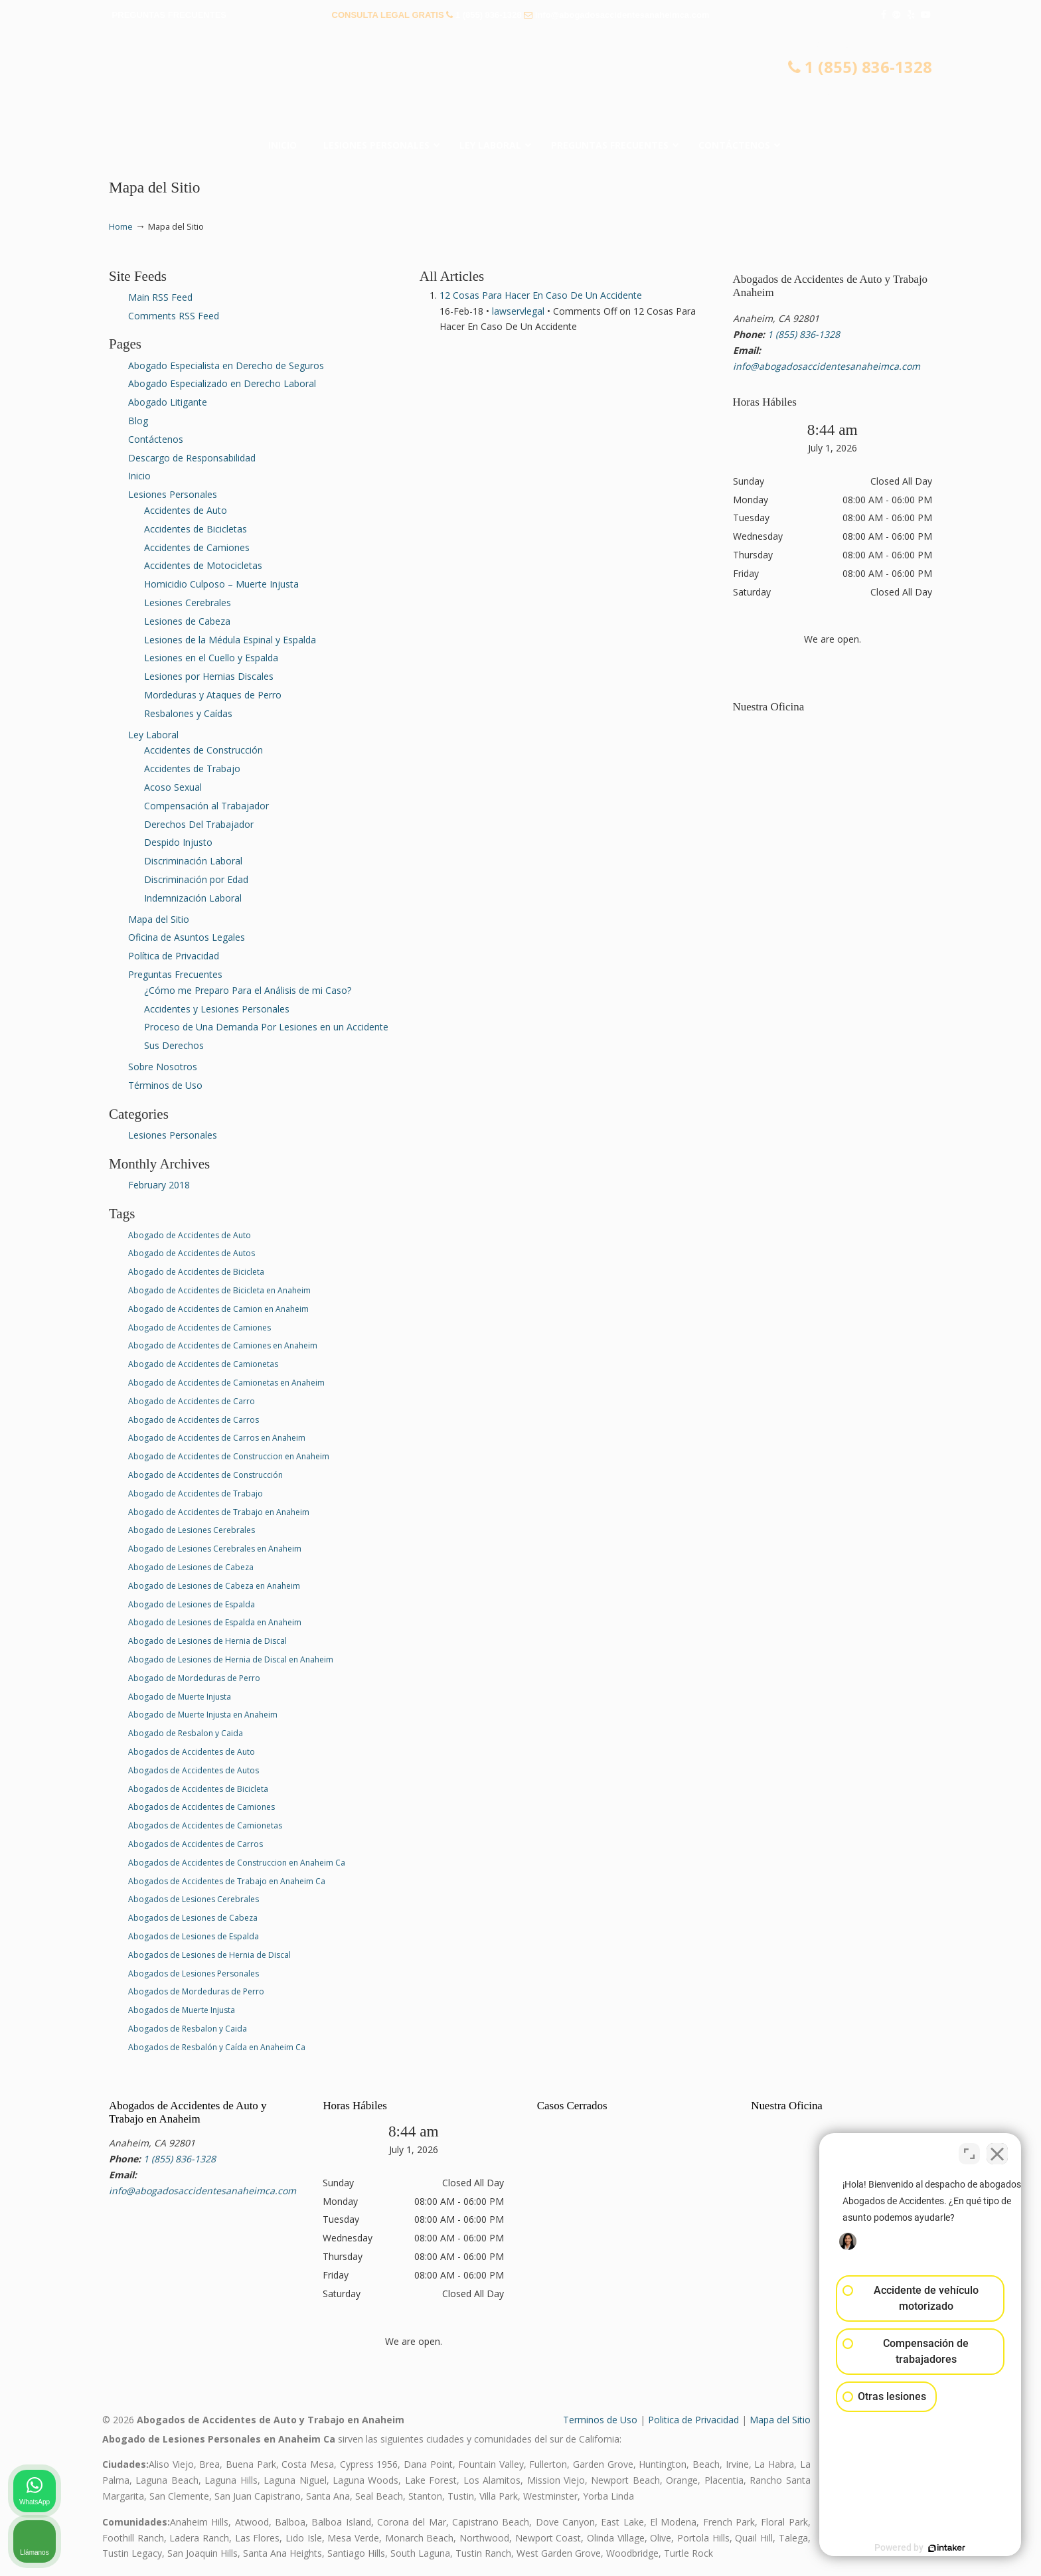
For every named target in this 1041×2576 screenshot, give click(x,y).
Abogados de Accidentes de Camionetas (205, 1825)
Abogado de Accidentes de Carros (193, 1419)
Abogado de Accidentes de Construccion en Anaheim (228, 1456)
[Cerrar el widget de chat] (997, 2151)
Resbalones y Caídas (188, 713)
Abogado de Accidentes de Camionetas (203, 1364)
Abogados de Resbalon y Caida (187, 2028)
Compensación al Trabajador (206, 805)
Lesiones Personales (172, 494)
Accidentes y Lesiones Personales (216, 1009)
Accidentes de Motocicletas (203, 565)
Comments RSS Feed (173, 315)
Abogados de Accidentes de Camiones (201, 1806)
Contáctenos (155, 439)
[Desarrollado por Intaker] (928, 2548)
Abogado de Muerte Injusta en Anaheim (203, 1714)
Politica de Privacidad (693, 2419)
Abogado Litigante (167, 402)
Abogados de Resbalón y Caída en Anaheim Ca (216, 2047)
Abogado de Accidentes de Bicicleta (196, 1271)
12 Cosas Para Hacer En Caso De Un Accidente (541, 295)
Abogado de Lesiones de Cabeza (191, 1567)
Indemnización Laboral (193, 898)
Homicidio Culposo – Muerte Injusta (221, 584)
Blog (138, 420)
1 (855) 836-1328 (488, 15)
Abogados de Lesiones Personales (193, 1973)
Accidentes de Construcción (203, 750)
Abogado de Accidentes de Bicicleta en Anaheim (219, 1290)
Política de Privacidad (173, 955)
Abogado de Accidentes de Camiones (199, 1327)
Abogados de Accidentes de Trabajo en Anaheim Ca (226, 1881)
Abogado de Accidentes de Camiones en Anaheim (222, 1345)
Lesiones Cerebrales (187, 602)
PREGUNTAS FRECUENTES (169, 15)
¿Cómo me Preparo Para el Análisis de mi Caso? (247, 990)
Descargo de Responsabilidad (192, 457)
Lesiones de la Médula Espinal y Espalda (230, 639)
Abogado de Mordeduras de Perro (194, 1678)
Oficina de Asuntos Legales (186, 937)
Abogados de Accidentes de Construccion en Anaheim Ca (236, 1862)
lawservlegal (518, 311)
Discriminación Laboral (193, 860)
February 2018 (159, 1184)
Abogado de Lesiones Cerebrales (191, 1530)
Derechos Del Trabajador (199, 824)
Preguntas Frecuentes (175, 974)
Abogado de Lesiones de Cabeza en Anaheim (214, 1585)
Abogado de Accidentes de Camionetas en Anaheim (226, 1382)
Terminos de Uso (600, 2419)
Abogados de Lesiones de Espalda (193, 1936)
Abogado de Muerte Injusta (179, 1696)
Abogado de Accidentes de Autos (191, 1253)
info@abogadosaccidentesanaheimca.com (622, 15)
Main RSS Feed (160, 297)
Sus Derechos (174, 1045)
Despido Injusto (178, 842)
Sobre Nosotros (162, 1066)
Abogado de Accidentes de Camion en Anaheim (218, 1309)
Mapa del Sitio (158, 919)
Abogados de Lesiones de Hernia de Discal (209, 1955)
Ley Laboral (153, 734)
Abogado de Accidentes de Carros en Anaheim (216, 1437)
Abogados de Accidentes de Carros (195, 1844)
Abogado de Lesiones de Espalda (191, 1604)
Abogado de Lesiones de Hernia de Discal (207, 1641)
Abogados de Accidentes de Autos (193, 1770)
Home (121, 226)
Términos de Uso (165, 1085)
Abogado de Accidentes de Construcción (205, 1475)
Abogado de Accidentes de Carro (191, 1401)
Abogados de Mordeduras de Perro (196, 1991)
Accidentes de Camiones (197, 547)
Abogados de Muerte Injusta (181, 2010)
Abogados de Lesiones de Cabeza (193, 1917)
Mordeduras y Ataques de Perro (212, 694)
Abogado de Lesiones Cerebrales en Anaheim (214, 1548)
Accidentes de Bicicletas (195, 529)
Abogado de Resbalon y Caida (185, 1733)
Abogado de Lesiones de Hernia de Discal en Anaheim (230, 1659)
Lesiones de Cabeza (187, 621)
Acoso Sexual (173, 787)
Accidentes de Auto (185, 510)
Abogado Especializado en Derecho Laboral (222, 383)
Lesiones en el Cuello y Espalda (211, 657)
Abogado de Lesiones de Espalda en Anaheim (214, 1622)
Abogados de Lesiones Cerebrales (193, 1899)
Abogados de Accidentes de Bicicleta (198, 1789)
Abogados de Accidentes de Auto (191, 1751)
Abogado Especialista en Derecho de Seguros (226, 365)
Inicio (139, 475)
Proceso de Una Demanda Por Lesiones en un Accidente (266, 1026)
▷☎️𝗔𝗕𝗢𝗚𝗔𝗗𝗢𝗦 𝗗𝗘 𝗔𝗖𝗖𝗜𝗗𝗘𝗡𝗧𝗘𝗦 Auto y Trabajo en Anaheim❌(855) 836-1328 (520, 83)
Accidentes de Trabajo (192, 768)
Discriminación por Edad (196, 879)
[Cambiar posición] (969, 2151)
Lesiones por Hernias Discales (209, 676)
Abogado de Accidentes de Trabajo (195, 1493)
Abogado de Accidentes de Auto (189, 1235)
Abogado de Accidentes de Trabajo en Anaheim (218, 1512)
